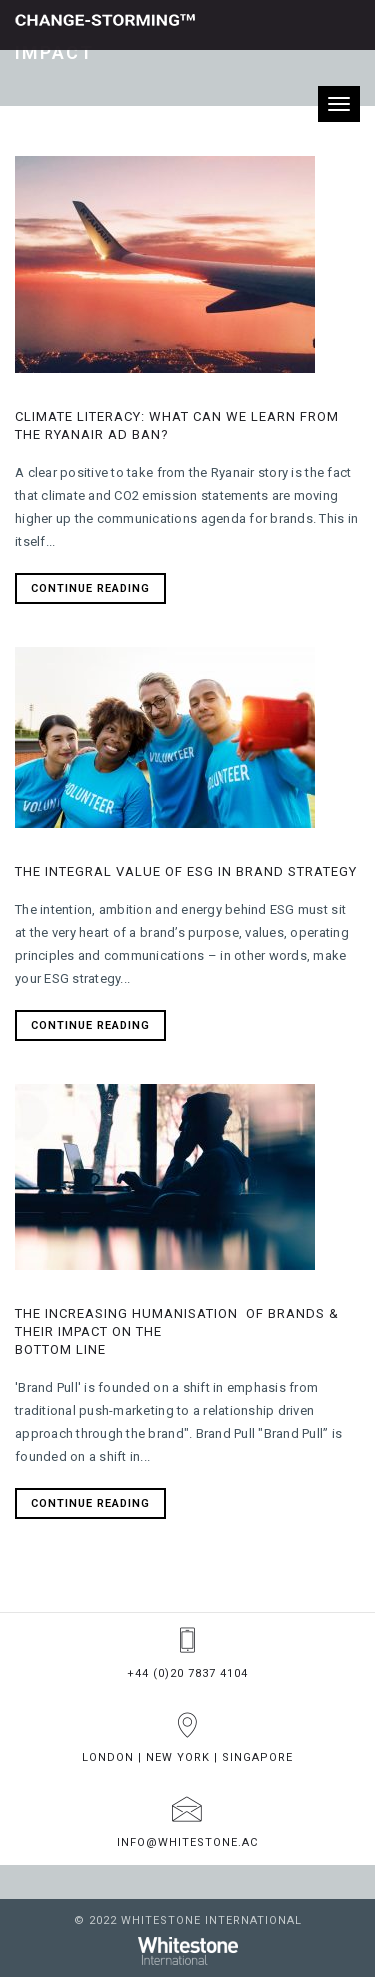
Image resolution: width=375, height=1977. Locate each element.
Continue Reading (90, 588)
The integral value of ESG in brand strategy (186, 871)
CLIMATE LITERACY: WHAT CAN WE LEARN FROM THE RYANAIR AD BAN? (177, 425)
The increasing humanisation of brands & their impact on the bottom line (177, 1331)
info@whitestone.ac (187, 1842)
